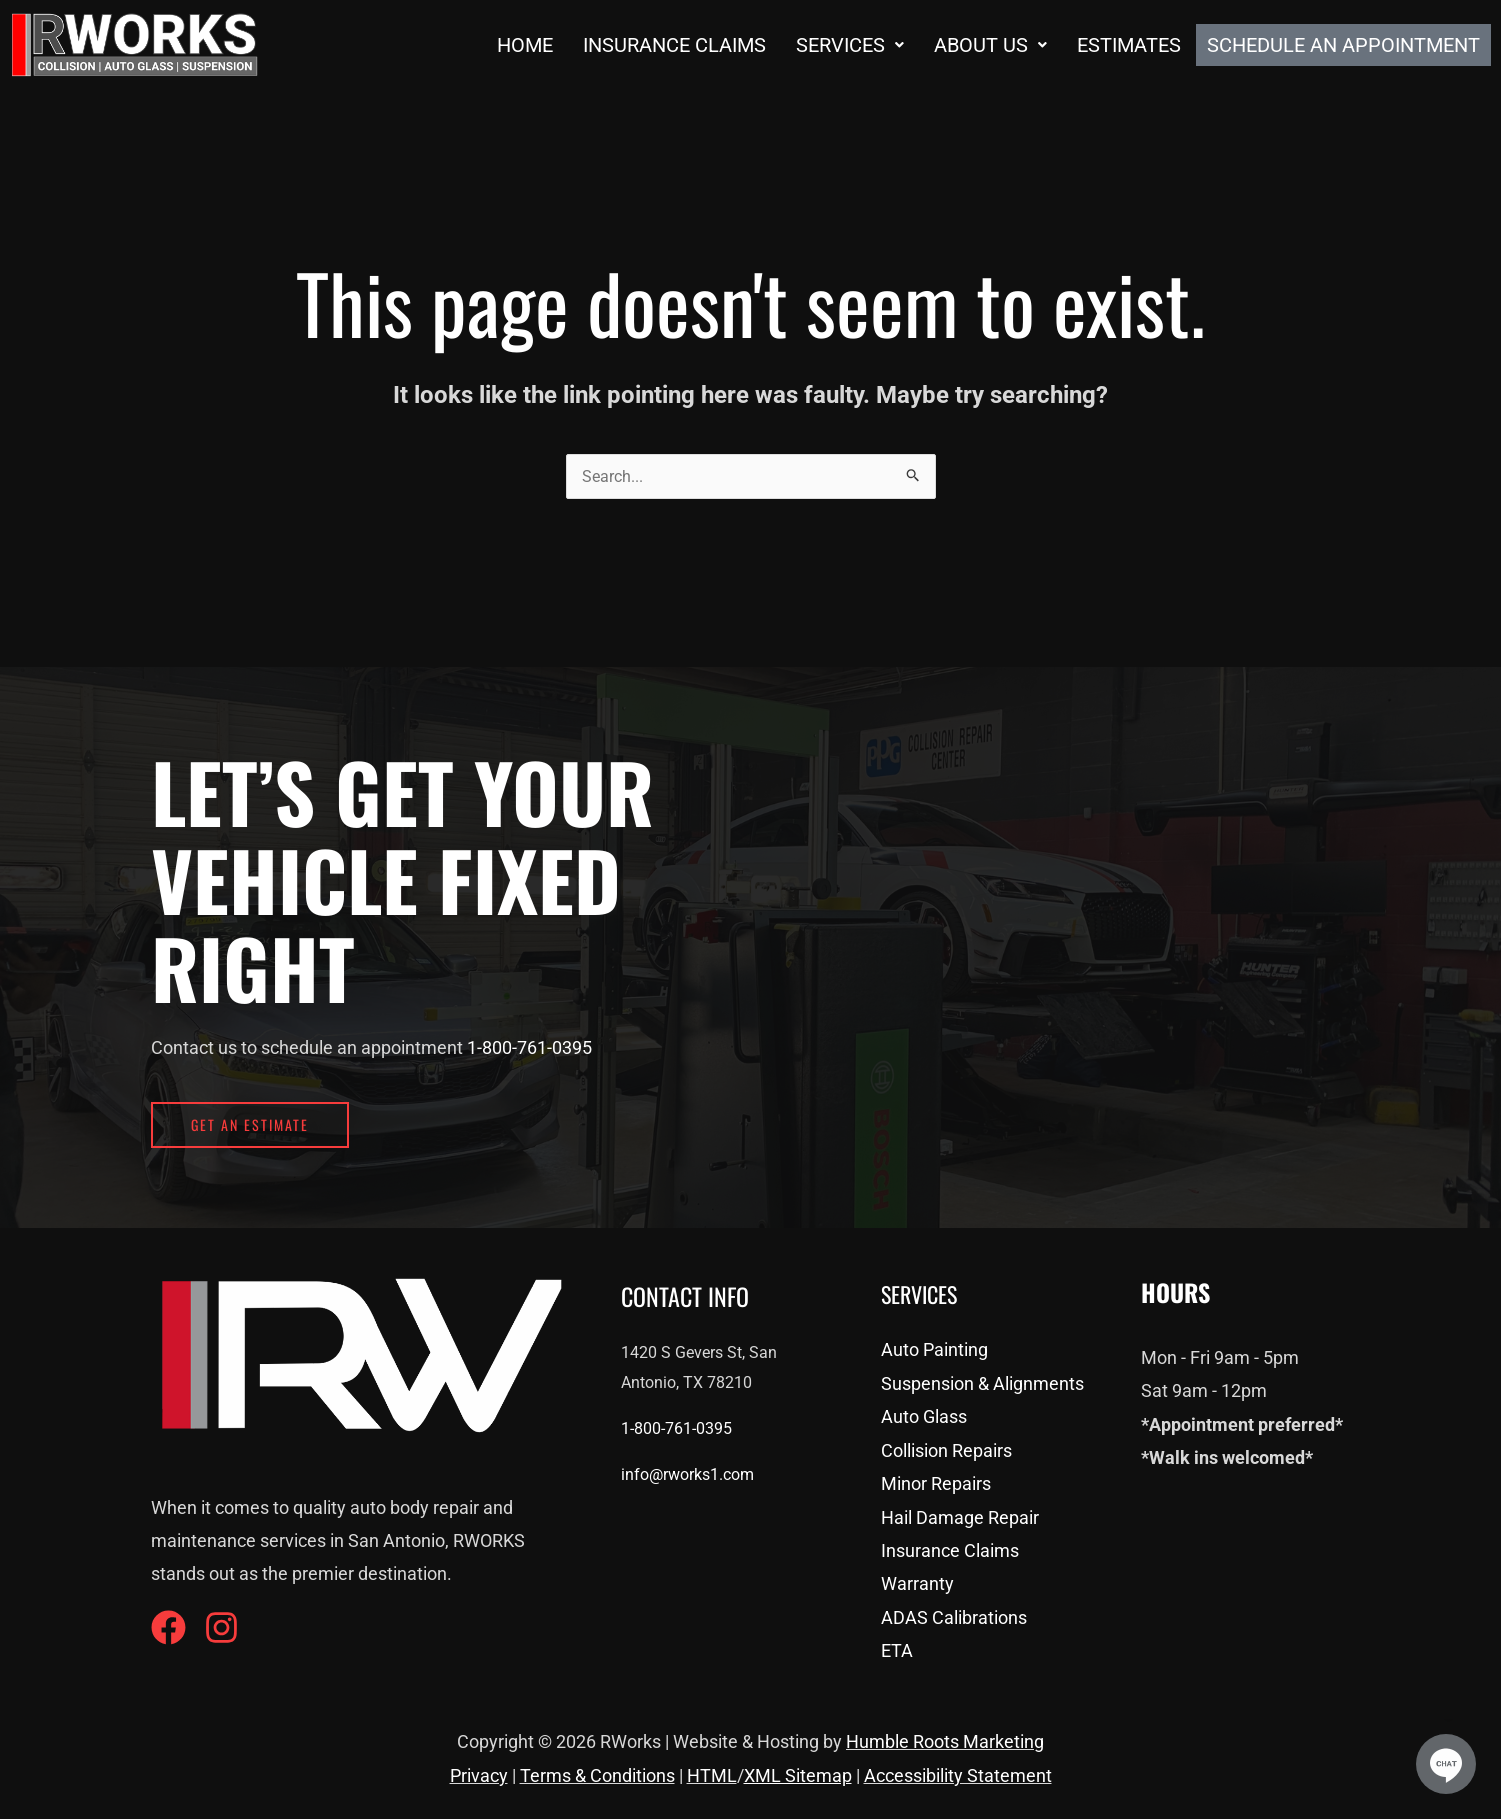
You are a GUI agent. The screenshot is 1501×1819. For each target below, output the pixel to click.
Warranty (917, 1583)
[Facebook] (168, 1627)
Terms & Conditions (597, 1775)
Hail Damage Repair (960, 1517)
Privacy (479, 1775)
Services (850, 45)
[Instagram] (221, 1627)
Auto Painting (934, 1349)
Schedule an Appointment (1343, 45)
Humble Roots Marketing (945, 1741)
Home (525, 45)
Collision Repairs (946, 1450)
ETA (897, 1650)
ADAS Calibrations (954, 1617)
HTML (712, 1775)
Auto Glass (924, 1416)
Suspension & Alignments (982, 1383)
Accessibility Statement (958, 1775)
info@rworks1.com (687, 1474)
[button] (850, 45)
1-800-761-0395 (529, 1047)
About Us (990, 45)
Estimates (1129, 45)
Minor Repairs (936, 1483)
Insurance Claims (674, 45)
